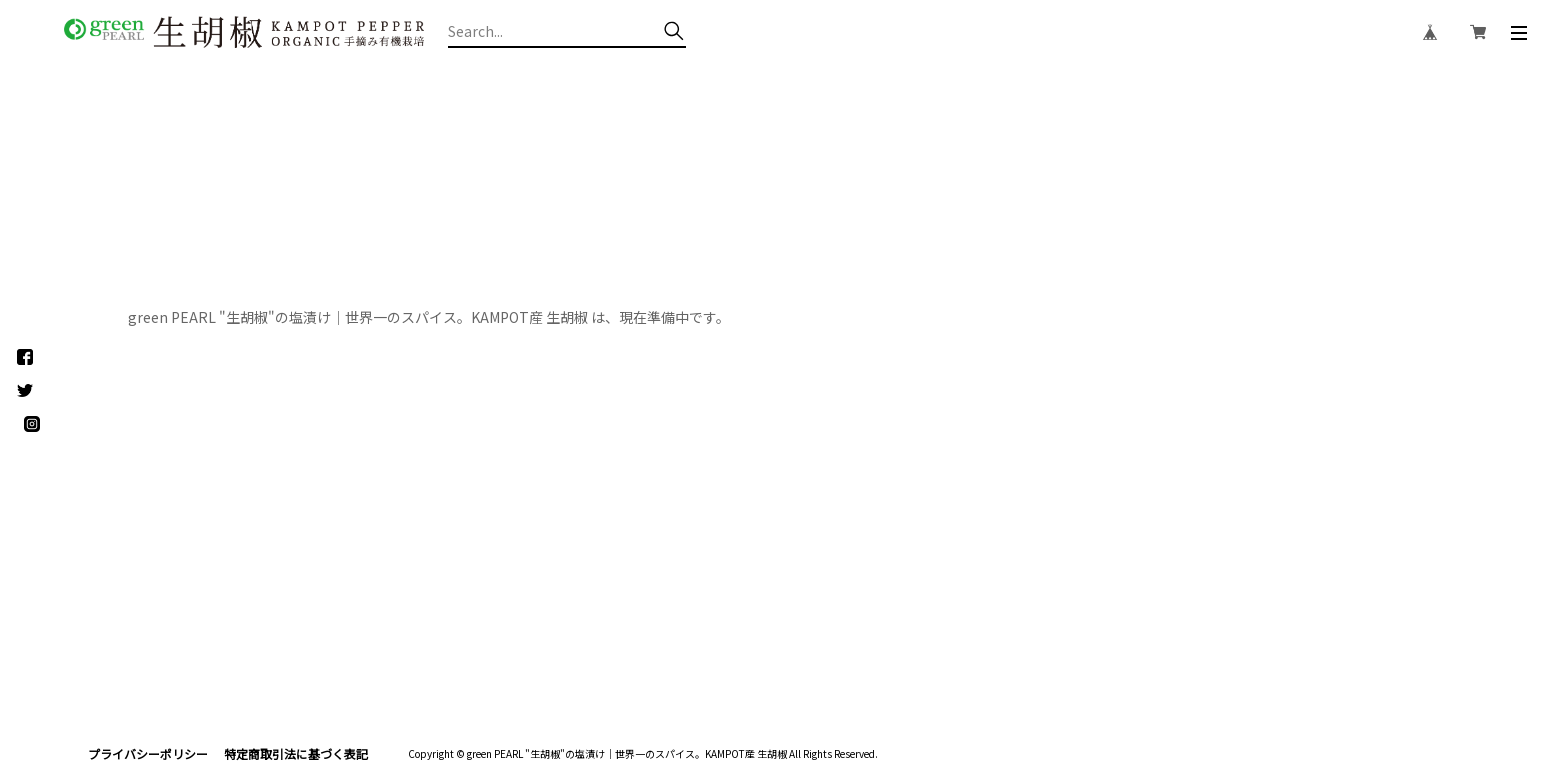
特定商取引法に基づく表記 (296, 753)
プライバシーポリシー (148, 753)
